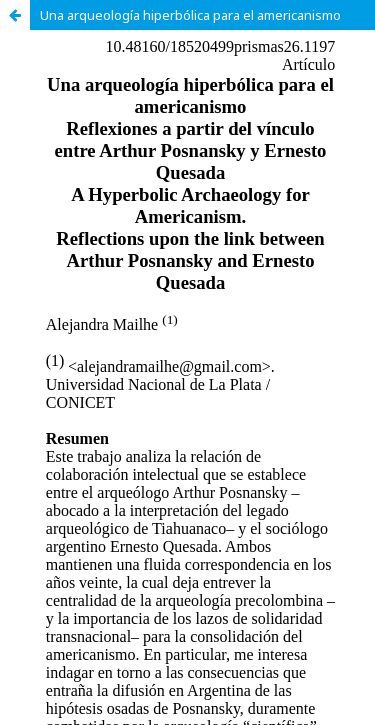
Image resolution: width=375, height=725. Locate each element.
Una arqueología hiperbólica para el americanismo (190, 15)
